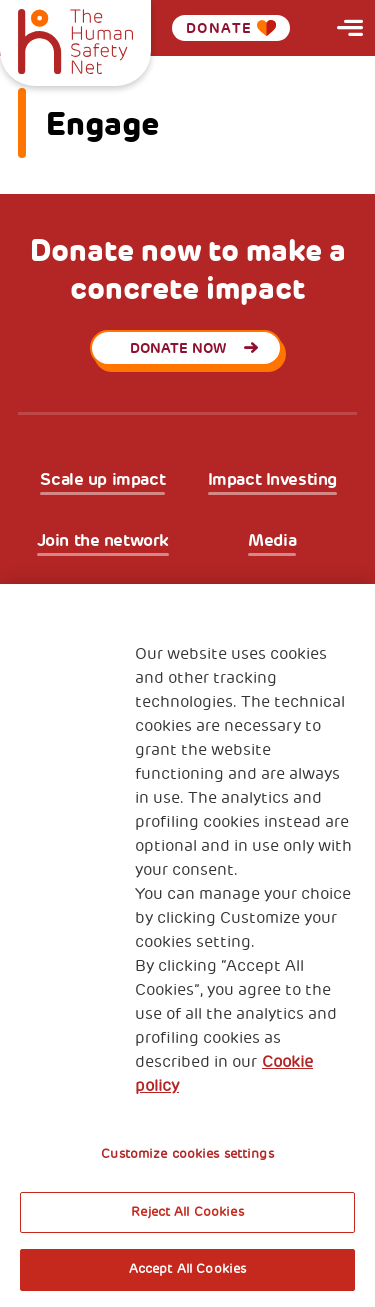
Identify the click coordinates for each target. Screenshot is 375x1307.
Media (272, 540)
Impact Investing (272, 479)
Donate (231, 28)
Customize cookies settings (187, 1154)
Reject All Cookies (187, 1212)
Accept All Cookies (187, 1269)
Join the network (103, 540)
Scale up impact (102, 479)
